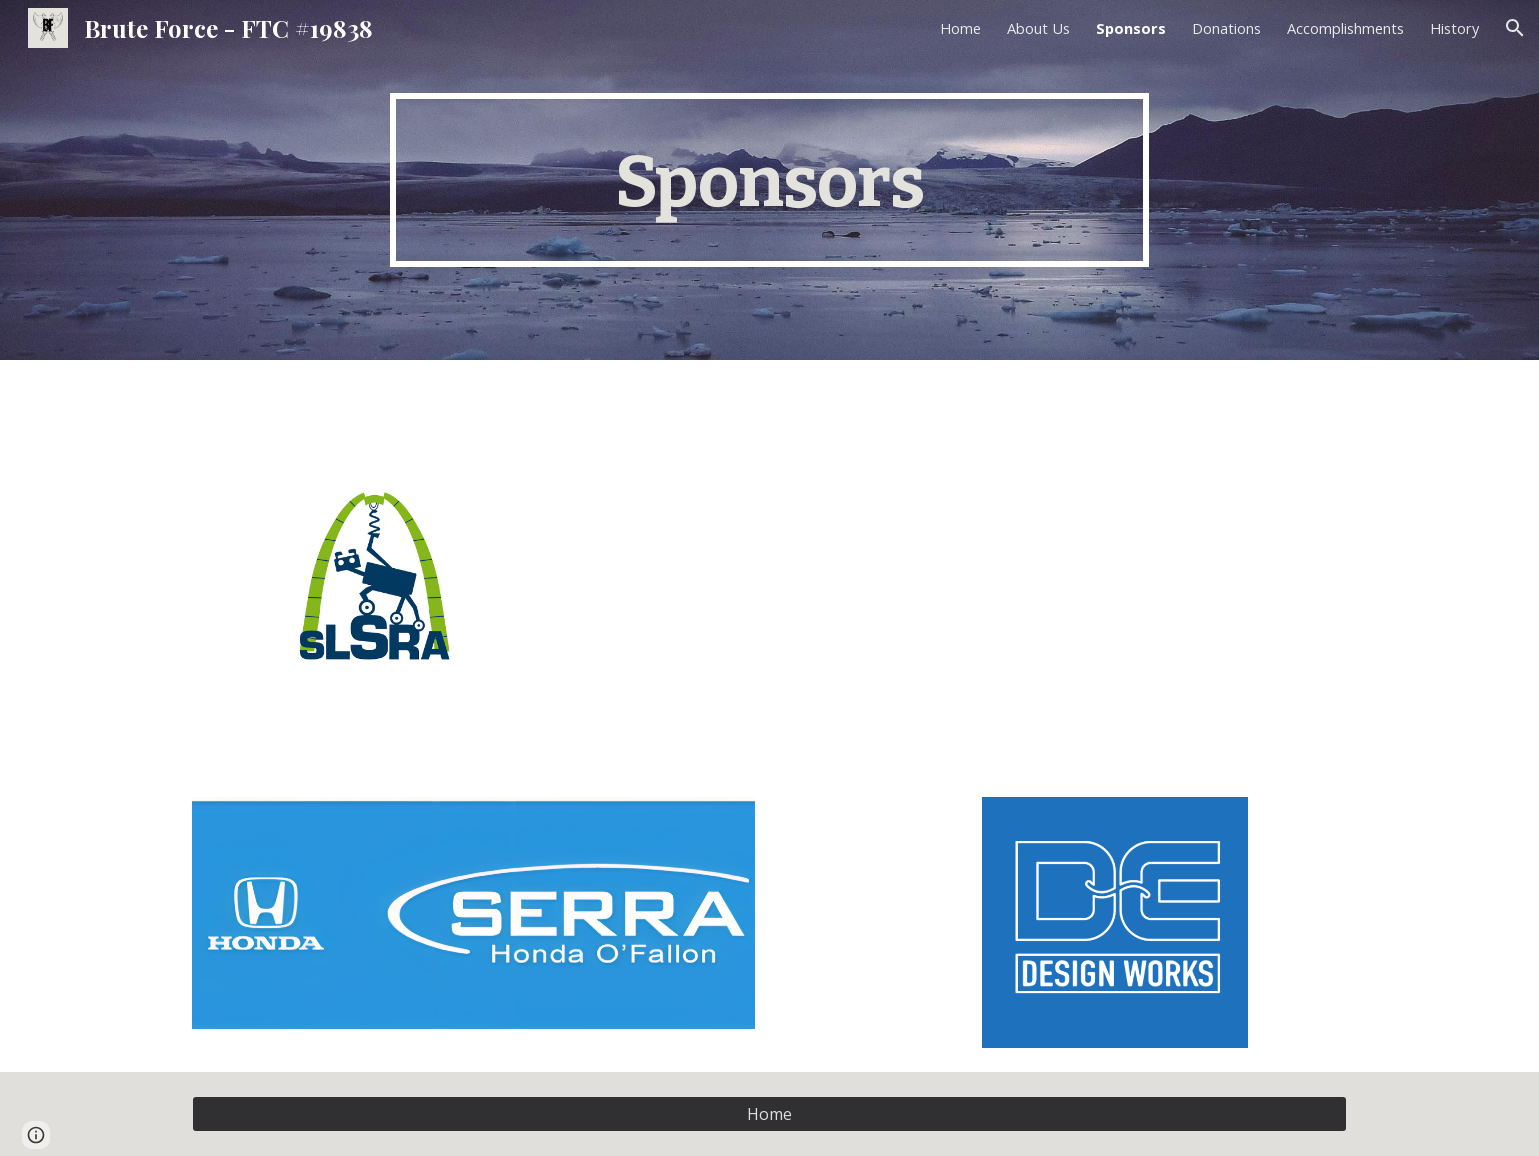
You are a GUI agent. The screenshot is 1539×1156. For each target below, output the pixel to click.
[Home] (769, 1114)
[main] (770, 180)
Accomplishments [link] (1345, 28)
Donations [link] (1226, 28)
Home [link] (960, 28)
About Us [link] (1038, 28)
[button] (1515, 28)
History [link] (1454, 28)
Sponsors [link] (1131, 28)
